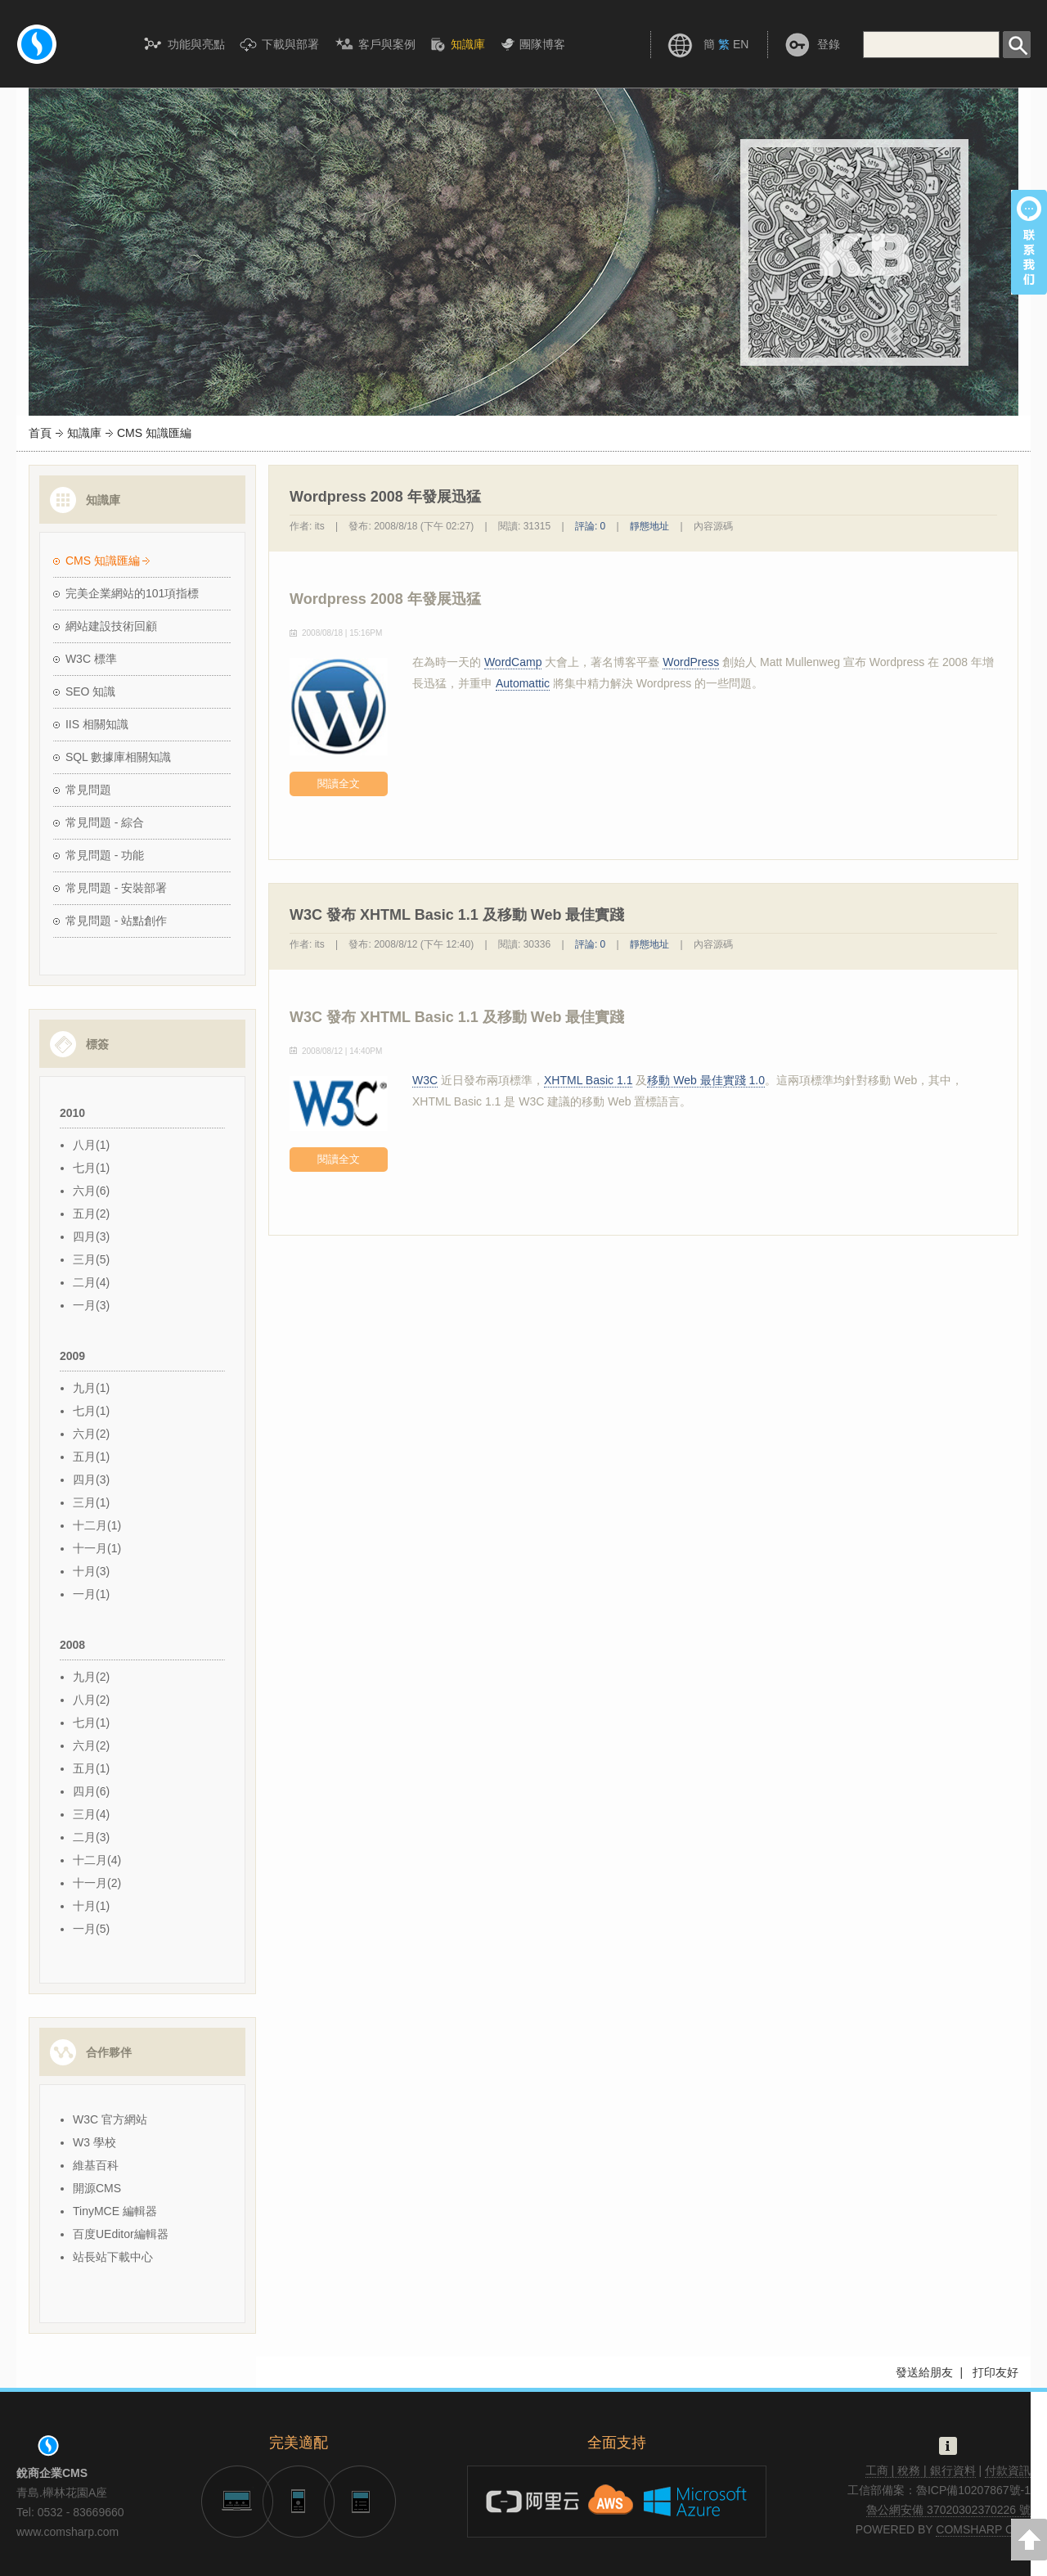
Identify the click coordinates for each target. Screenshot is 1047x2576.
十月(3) (91, 1571)
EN (740, 44)
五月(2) (91, 1213)
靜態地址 (649, 526)
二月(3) (91, 1837)
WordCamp (513, 662)
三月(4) (91, 1814)
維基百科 (96, 2165)
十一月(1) (97, 1548)
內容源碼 (713, 526)
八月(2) (91, 1699)
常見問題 (88, 789)
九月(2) (91, 1676)
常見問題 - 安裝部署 (116, 887)
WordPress (691, 662)
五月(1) (91, 1456)
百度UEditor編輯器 (121, 2233)
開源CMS (97, 2188)
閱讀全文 (338, 783)
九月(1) (91, 1387)
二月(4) (91, 1282)
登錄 (828, 44)
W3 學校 (94, 2142)
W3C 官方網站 (110, 2119)
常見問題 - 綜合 (104, 822)
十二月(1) (97, 1525)
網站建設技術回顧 (111, 626)
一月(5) (91, 1928)
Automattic (523, 683)
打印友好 (995, 2372)
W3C (425, 1080)
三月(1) (91, 1502)
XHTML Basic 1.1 (588, 1080)
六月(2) (91, 1433)
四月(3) (91, 1236)
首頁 (40, 432)
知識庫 (84, 432)
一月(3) (91, 1305)
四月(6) (91, 1791)
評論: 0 (590, 526)
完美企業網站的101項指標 (132, 593)
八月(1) (91, 1144)
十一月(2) (97, 1882)
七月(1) (91, 1167)
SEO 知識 (90, 691)
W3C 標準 (91, 658)
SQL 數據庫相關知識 (118, 756)
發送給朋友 (924, 2372)
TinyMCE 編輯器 (115, 2211)
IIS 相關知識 (96, 724)
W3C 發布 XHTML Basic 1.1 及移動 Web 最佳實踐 (457, 1017)
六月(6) (91, 1190)
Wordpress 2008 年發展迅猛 (385, 599)
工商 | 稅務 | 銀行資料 (920, 2470)
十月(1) (91, 1905)
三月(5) (91, 1259)
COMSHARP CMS (983, 2529)
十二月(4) (97, 1860)
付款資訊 (1008, 2470)
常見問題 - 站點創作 (116, 920)
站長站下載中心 (113, 2256)
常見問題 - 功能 (104, 855)
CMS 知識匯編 (102, 560)
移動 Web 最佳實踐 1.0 (706, 1080)
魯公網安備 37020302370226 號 (948, 2509)
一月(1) (91, 1594)
